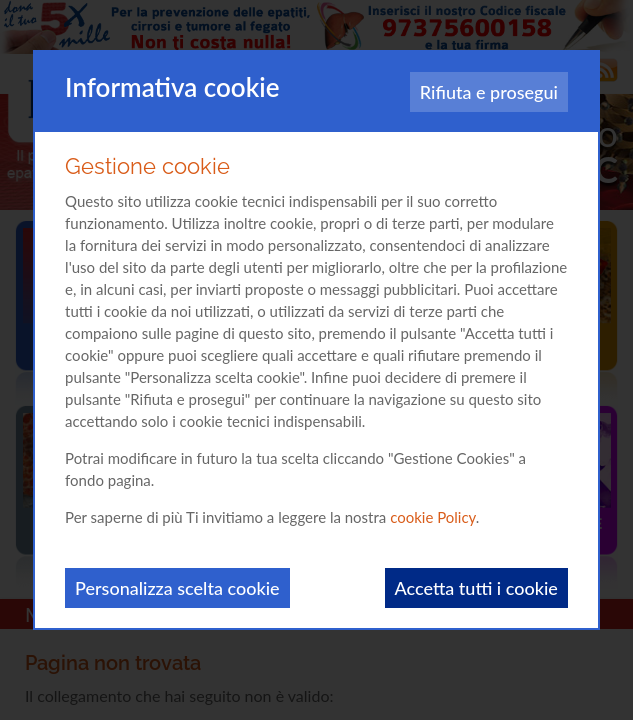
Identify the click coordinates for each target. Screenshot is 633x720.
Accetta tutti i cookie (476, 588)
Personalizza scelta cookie (177, 588)
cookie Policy (433, 517)
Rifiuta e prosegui (489, 92)
